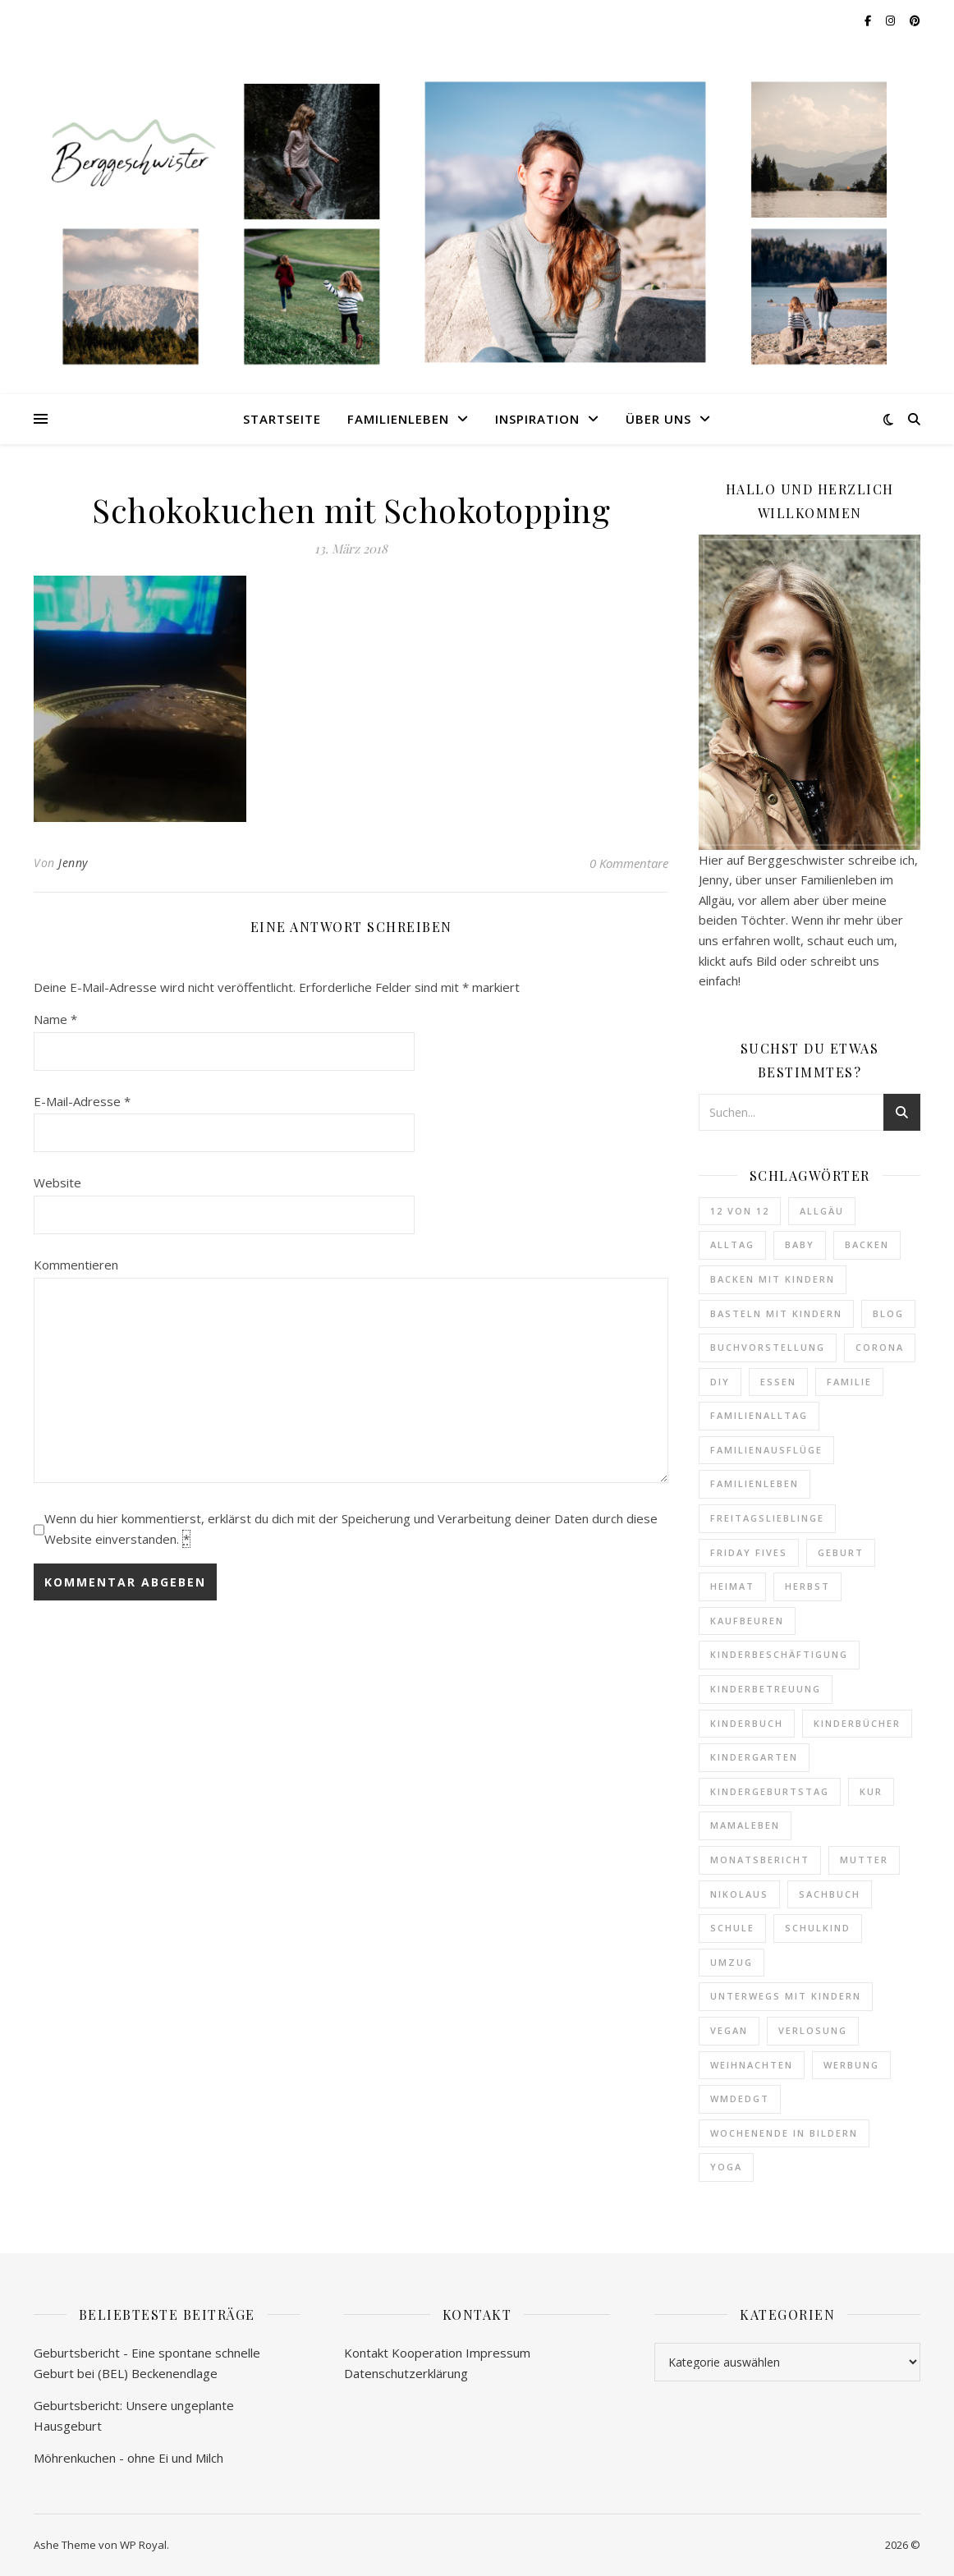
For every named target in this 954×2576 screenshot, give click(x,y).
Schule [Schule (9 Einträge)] (732, 1928)
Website (57, 1182)
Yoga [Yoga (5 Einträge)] (726, 2166)
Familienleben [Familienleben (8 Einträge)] (754, 1483)
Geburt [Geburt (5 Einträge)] (841, 1552)
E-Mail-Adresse (82, 1101)
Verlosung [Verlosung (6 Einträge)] (812, 2030)
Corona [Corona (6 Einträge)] (879, 1347)
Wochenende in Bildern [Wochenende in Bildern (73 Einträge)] (784, 2133)
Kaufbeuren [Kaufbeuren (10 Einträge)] (747, 1620)
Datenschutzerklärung (406, 2373)
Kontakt (366, 2352)
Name (55, 1019)
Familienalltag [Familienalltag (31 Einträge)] (759, 1415)
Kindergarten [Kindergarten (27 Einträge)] (754, 1757)
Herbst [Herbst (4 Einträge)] (807, 1586)
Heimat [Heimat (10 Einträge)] (732, 1586)
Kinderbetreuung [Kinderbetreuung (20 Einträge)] (765, 1689)
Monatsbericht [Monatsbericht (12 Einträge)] (760, 1859)
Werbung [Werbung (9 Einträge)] (851, 2065)
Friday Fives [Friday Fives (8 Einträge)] (748, 1552)
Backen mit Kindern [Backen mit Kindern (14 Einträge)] (772, 1279)
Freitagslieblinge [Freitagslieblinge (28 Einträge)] (767, 1518)
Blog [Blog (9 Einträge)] (888, 1313)
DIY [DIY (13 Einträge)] (720, 1381)
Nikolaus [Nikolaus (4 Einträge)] (739, 1894)
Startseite (282, 419)
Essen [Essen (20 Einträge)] (778, 1381)
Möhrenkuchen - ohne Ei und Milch (128, 2458)
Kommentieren (76, 1264)
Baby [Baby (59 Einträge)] (799, 1244)
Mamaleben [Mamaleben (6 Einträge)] (745, 1825)
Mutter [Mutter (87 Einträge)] (864, 1859)
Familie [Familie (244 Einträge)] (849, 1381)
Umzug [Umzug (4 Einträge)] (731, 1962)
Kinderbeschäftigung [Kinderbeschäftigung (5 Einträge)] (779, 1654)
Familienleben (398, 419)
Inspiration (537, 419)
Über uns (658, 419)
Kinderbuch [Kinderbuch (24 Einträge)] (746, 1723)
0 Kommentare (628, 863)
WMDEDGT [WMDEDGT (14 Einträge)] (739, 2098)
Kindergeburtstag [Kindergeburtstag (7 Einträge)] (769, 1791)
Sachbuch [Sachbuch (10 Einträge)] (829, 1894)
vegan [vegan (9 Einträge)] (729, 2030)
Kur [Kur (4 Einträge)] (871, 1791)
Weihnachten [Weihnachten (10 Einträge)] (751, 2065)
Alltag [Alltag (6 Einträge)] (732, 1244)
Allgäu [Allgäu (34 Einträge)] (822, 1211)
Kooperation (427, 2352)
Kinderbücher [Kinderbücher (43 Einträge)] (857, 1723)
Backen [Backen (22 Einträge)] (867, 1244)
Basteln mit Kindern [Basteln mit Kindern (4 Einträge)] (776, 1313)
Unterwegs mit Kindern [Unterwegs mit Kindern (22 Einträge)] (785, 1996)
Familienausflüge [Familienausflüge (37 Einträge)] (766, 1450)
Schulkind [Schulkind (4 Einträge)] (818, 1928)
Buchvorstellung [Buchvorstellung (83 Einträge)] (767, 1347)
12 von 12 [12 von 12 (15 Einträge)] (739, 1211)
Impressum (498, 2352)
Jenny (73, 862)
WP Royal (143, 2544)
